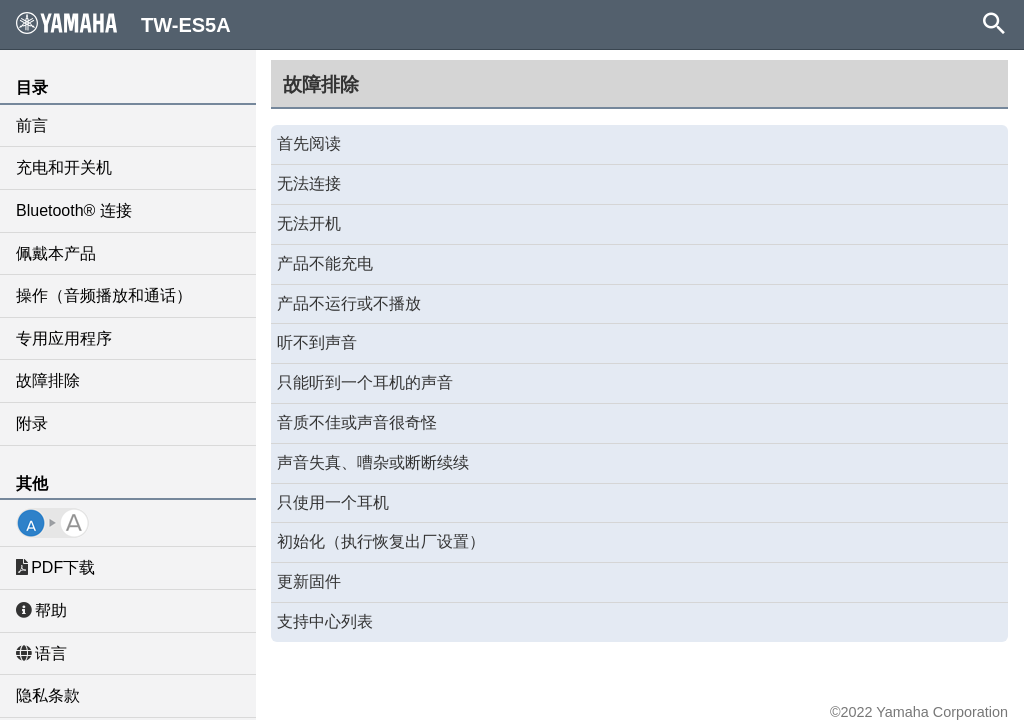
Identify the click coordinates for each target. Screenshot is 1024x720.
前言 (32, 125)
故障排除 (48, 380)
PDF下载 (55, 567)
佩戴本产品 (56, 253)
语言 (41, 653)
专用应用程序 (64, 338)
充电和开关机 (64, 167)
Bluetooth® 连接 (74, 210)
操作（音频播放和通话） (104, 295)
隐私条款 (48, 695)
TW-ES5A (123, 24)
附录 (32, 423)
